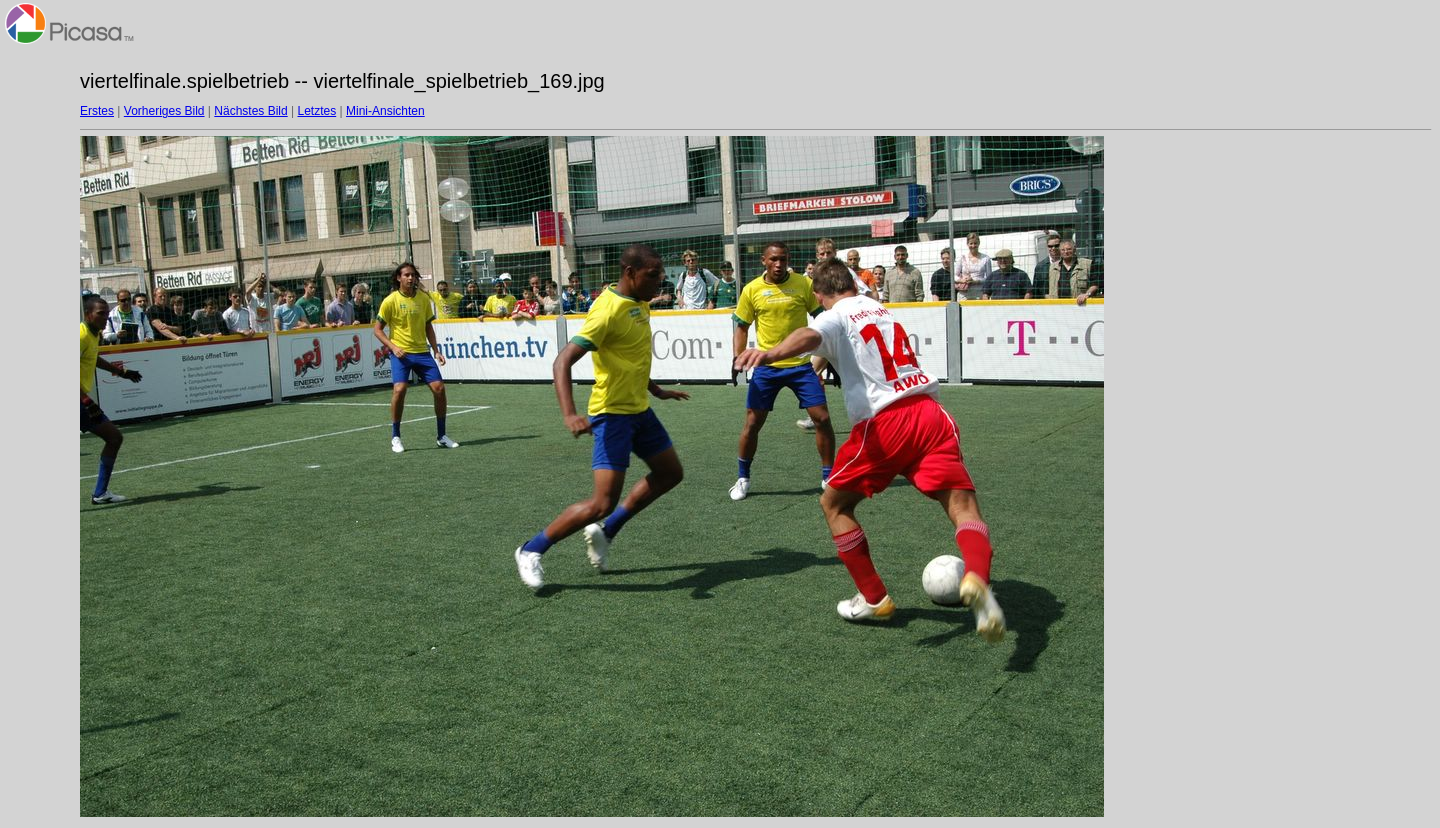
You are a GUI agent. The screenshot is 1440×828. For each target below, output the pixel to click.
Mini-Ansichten (385, 111)
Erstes (97, 111)
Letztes (317, 111)
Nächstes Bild (250, 111)
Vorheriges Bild (164, 111)
